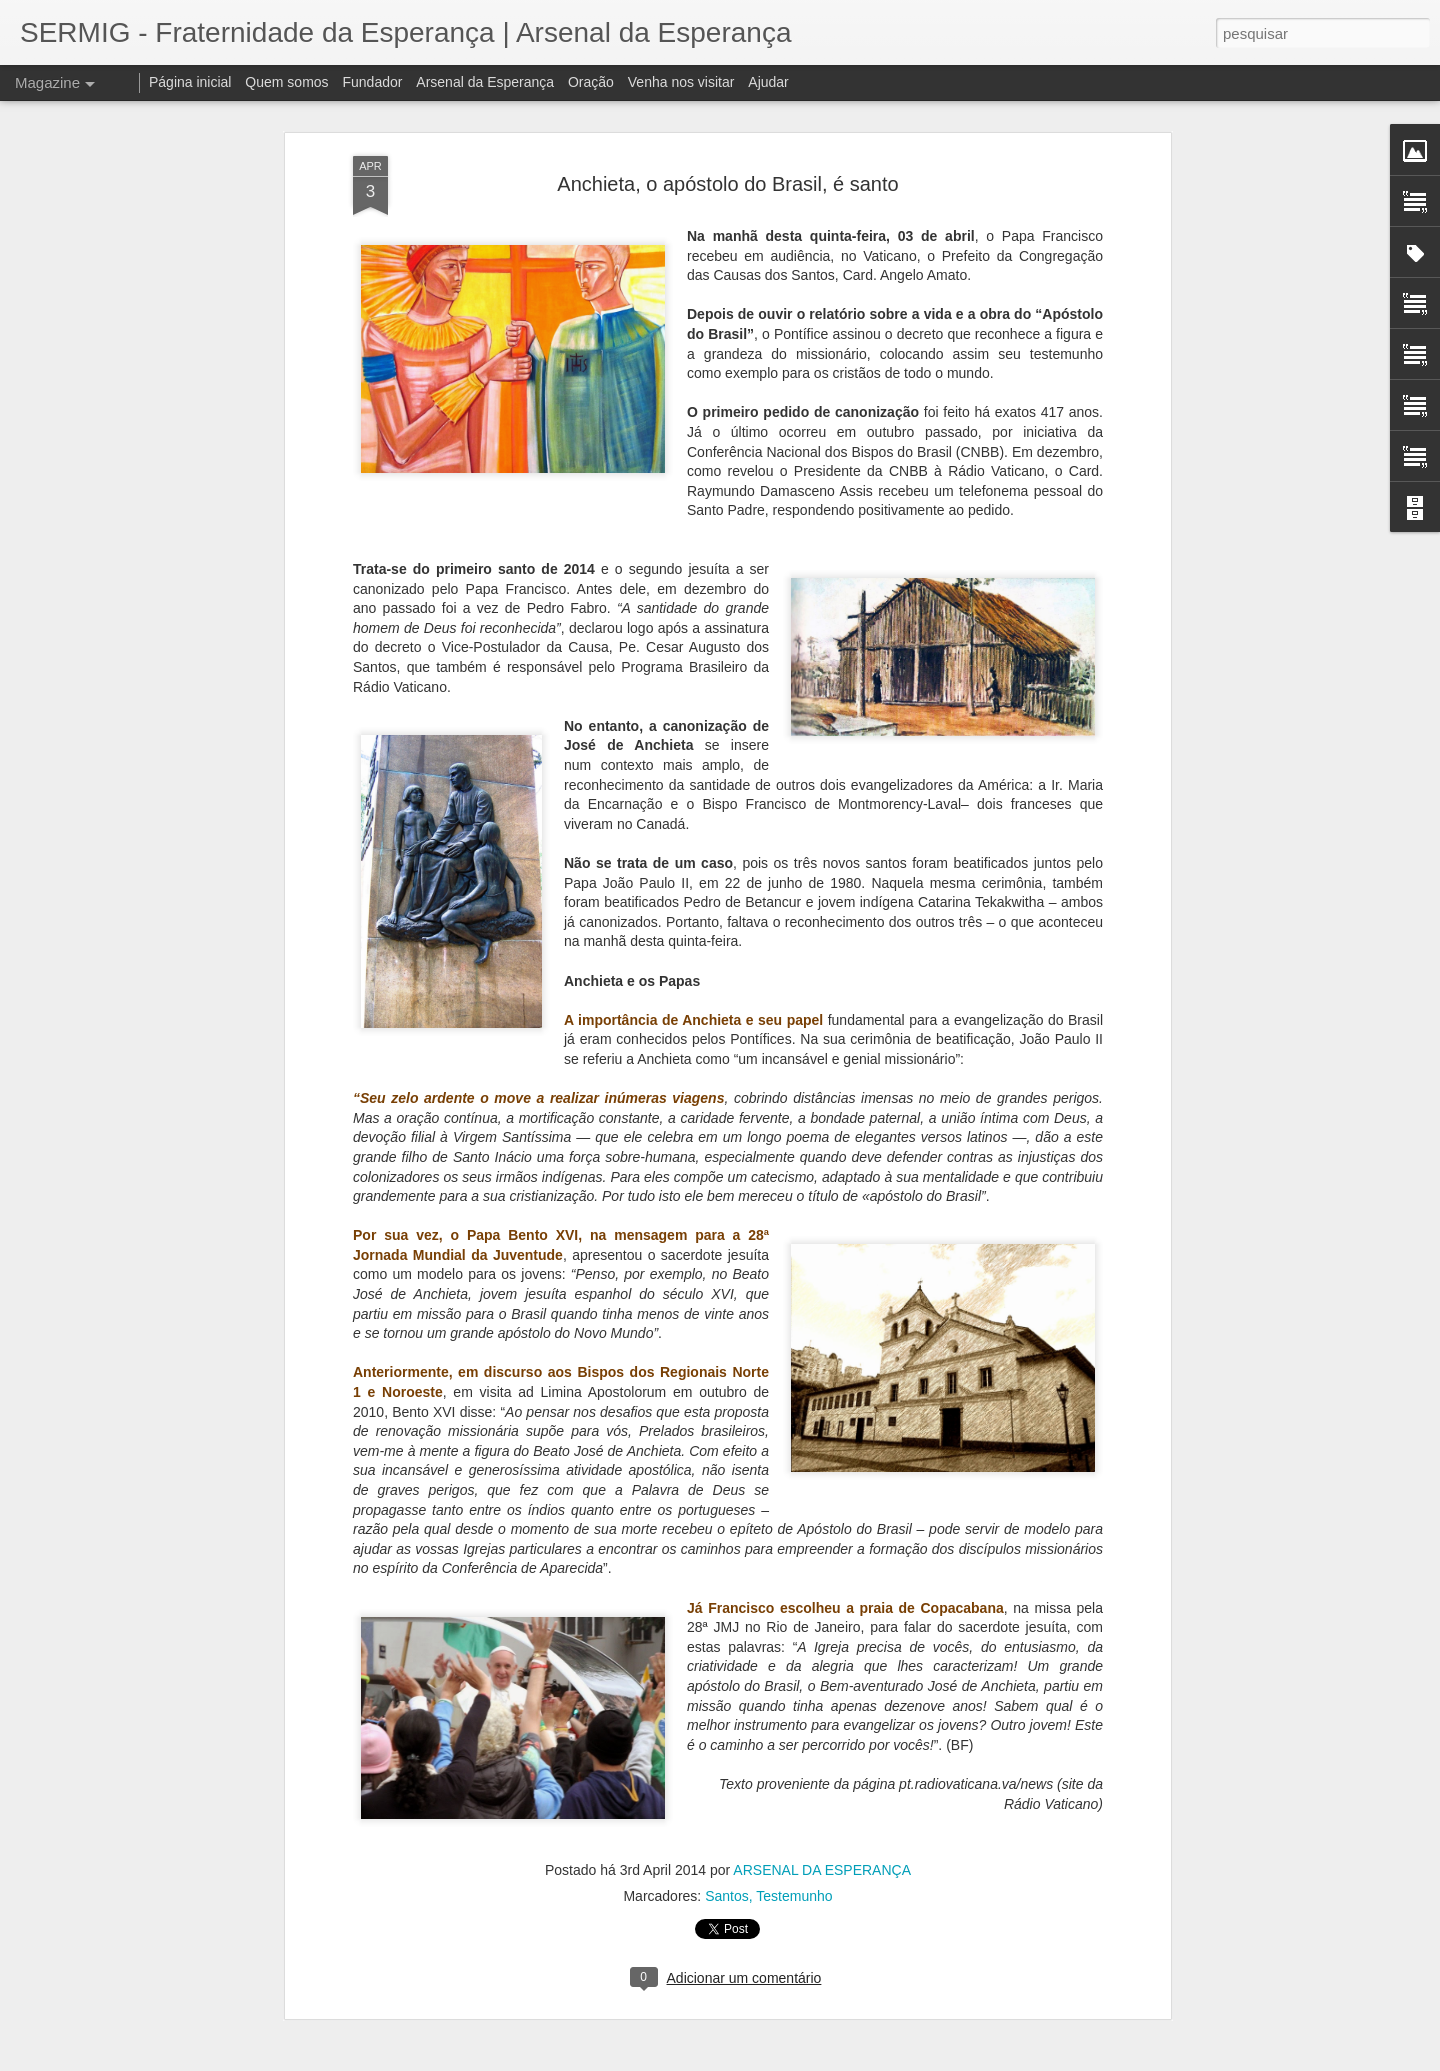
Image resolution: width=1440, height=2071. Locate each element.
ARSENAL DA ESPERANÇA (822, 1870)
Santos (727, 1896)
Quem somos (286, 82)
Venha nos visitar (681, 82)
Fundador (373, 82)
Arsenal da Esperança (485, 82)
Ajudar (768, 82)
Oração (591, 82)
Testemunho (794, 1896)
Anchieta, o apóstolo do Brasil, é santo (727, 184)
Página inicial (190, 82)
